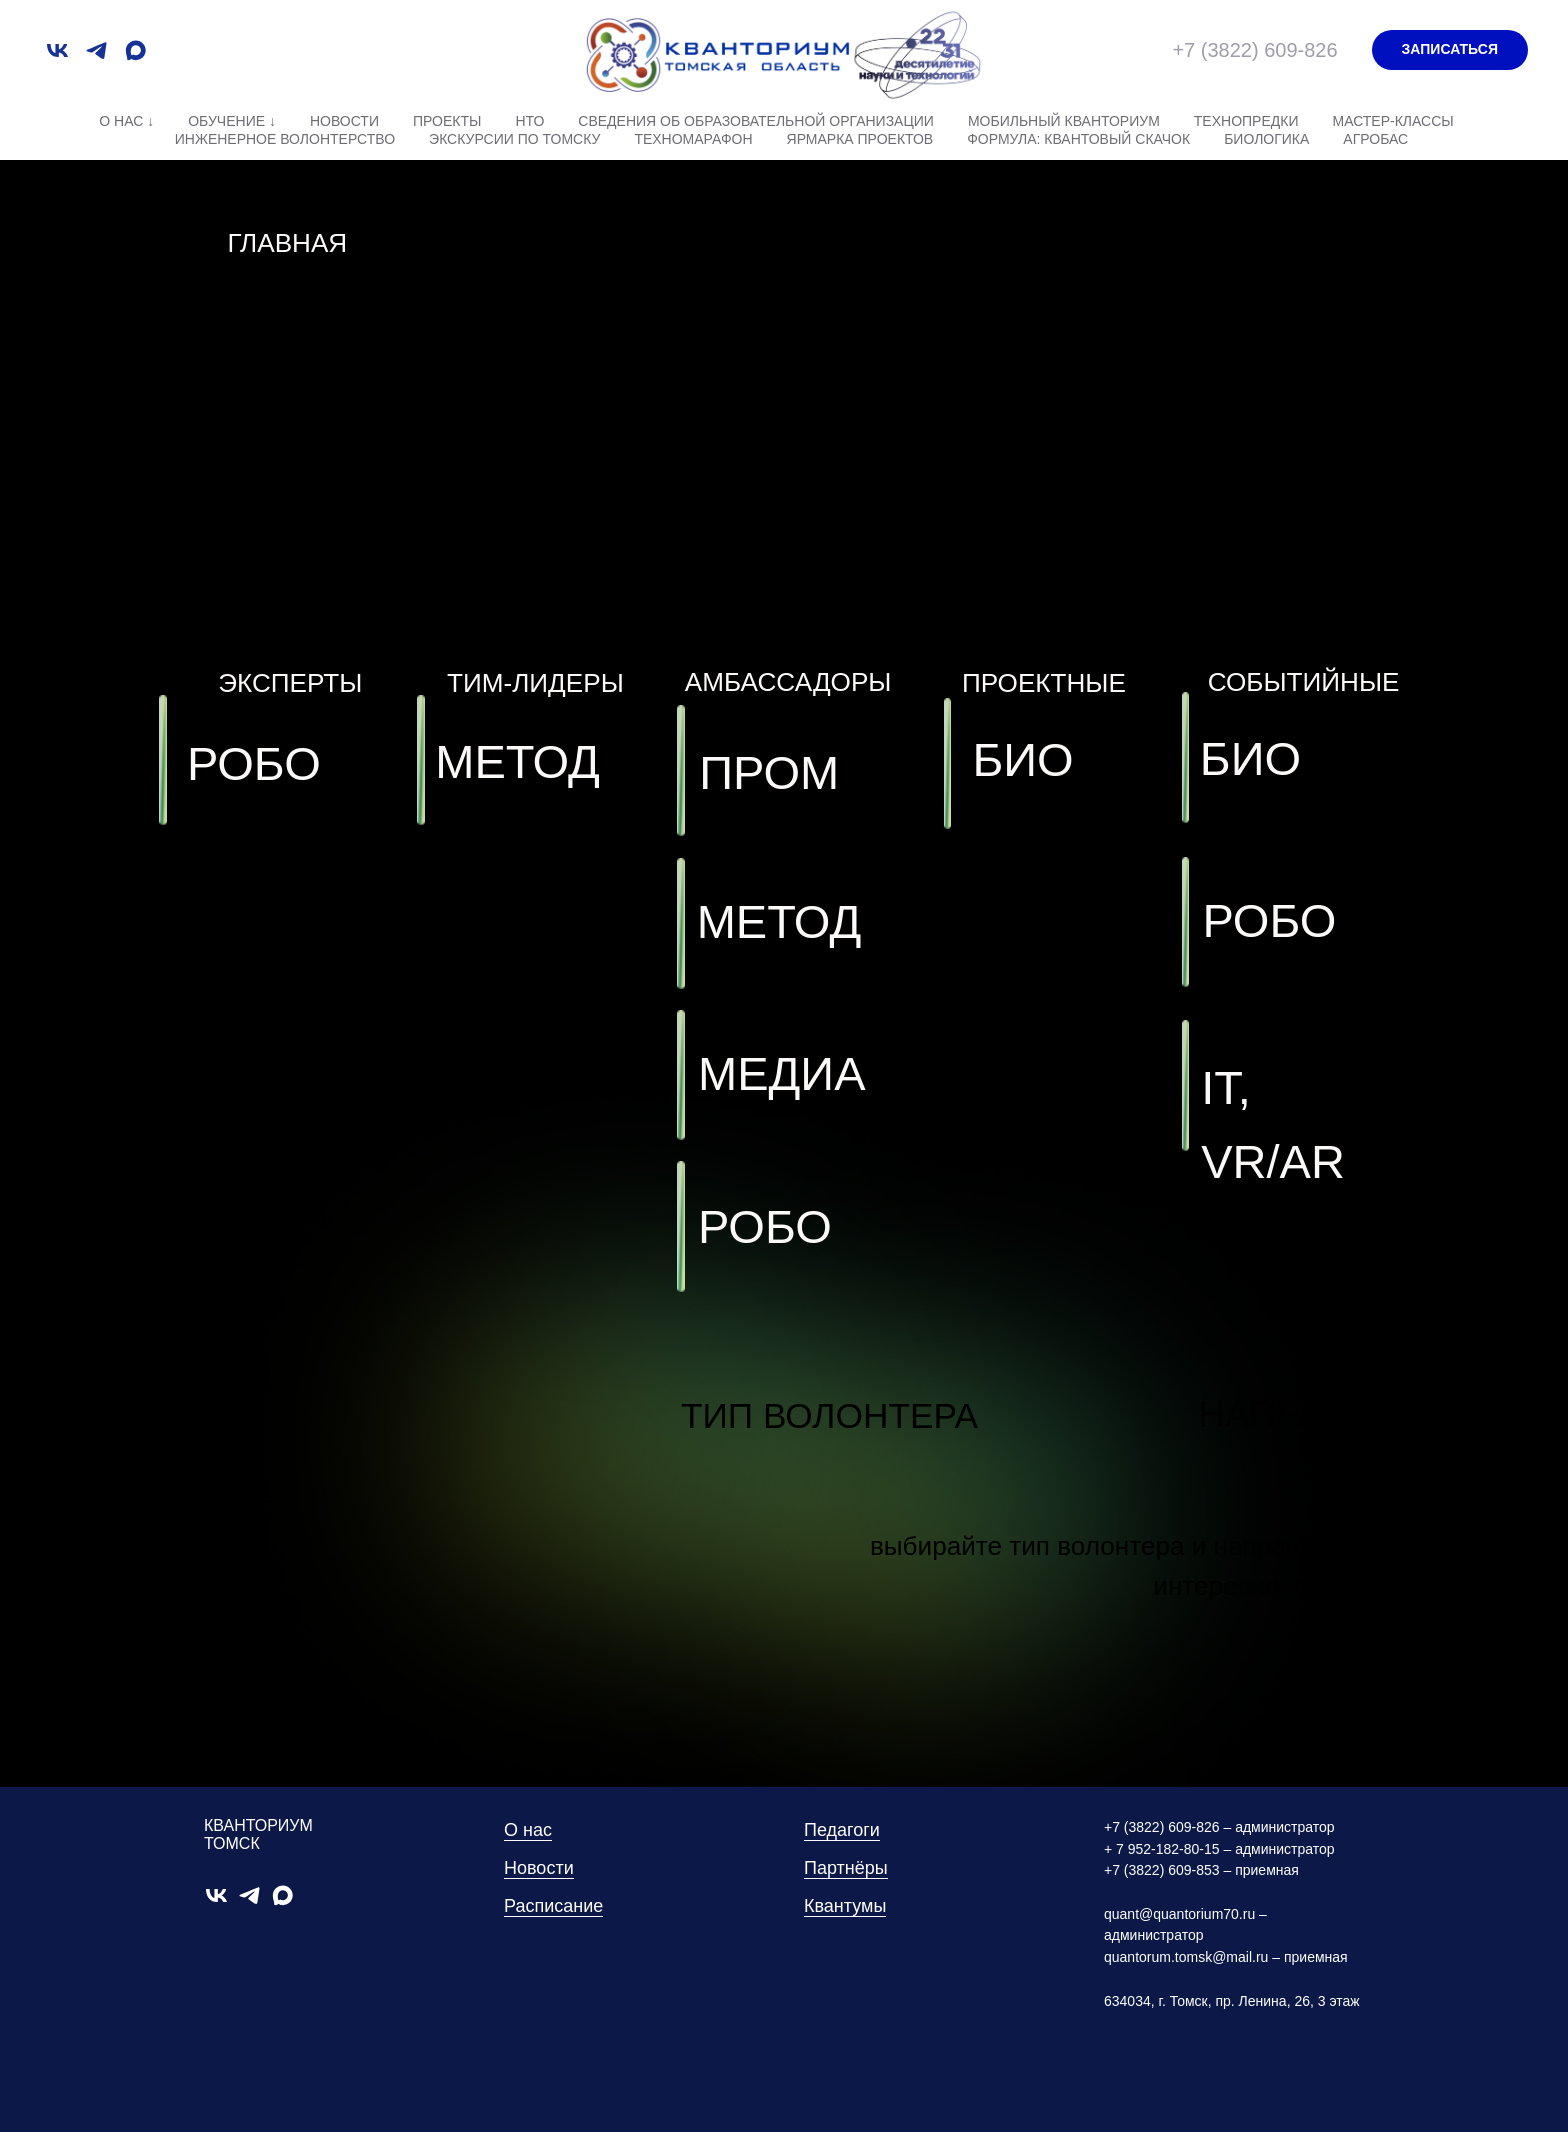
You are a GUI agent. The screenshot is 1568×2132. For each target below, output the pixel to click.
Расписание (553, 1906)
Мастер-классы (1392, 121)
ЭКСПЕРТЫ (290, 683)
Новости (344, 121)
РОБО (1269, 920)
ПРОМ (769, 772)
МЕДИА (782, 1073)
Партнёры (846, 1868)
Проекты (447, 121)
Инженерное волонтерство (285, 139)
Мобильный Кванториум (1064, 121)
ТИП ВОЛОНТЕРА (829, 1415)
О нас (528, 1830)
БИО (1250, 758)
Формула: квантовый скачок (1078, 139)
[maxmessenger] (135, 50)
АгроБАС (1375, 139)
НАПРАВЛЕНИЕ (1335, 1414)
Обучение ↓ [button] (232, 121)
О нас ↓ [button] (126, 121)
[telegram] (96, 50)
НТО (529, 121)
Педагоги (842, 1830)
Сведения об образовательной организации (756, 121)
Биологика (1266, 139)
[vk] (57, 50)
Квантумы (845, 1906)
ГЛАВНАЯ (287, 243)
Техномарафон (693, 139)
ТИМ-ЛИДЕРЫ (535, 683)
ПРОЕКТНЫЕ (1044, 683)
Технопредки (1246, 121)
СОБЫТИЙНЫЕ (1304, 682)
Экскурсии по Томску (514, 139)
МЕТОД (779, 921)
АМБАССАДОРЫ (788, 682)
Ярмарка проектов (860, 139)
